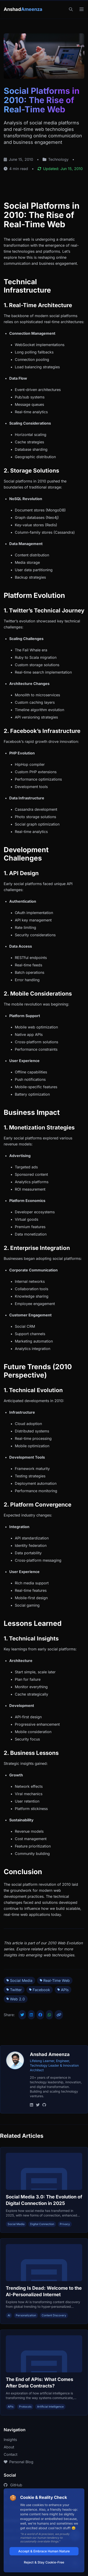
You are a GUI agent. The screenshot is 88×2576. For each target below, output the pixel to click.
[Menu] (81, 9)
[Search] (71, 9)
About (9, 2447)
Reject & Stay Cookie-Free (44, 2562)
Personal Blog (18, 2461)
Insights (10, 2439)
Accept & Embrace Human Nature (44, 2551)
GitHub (13, 2485)
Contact (10, 2454)
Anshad (23, 9)
